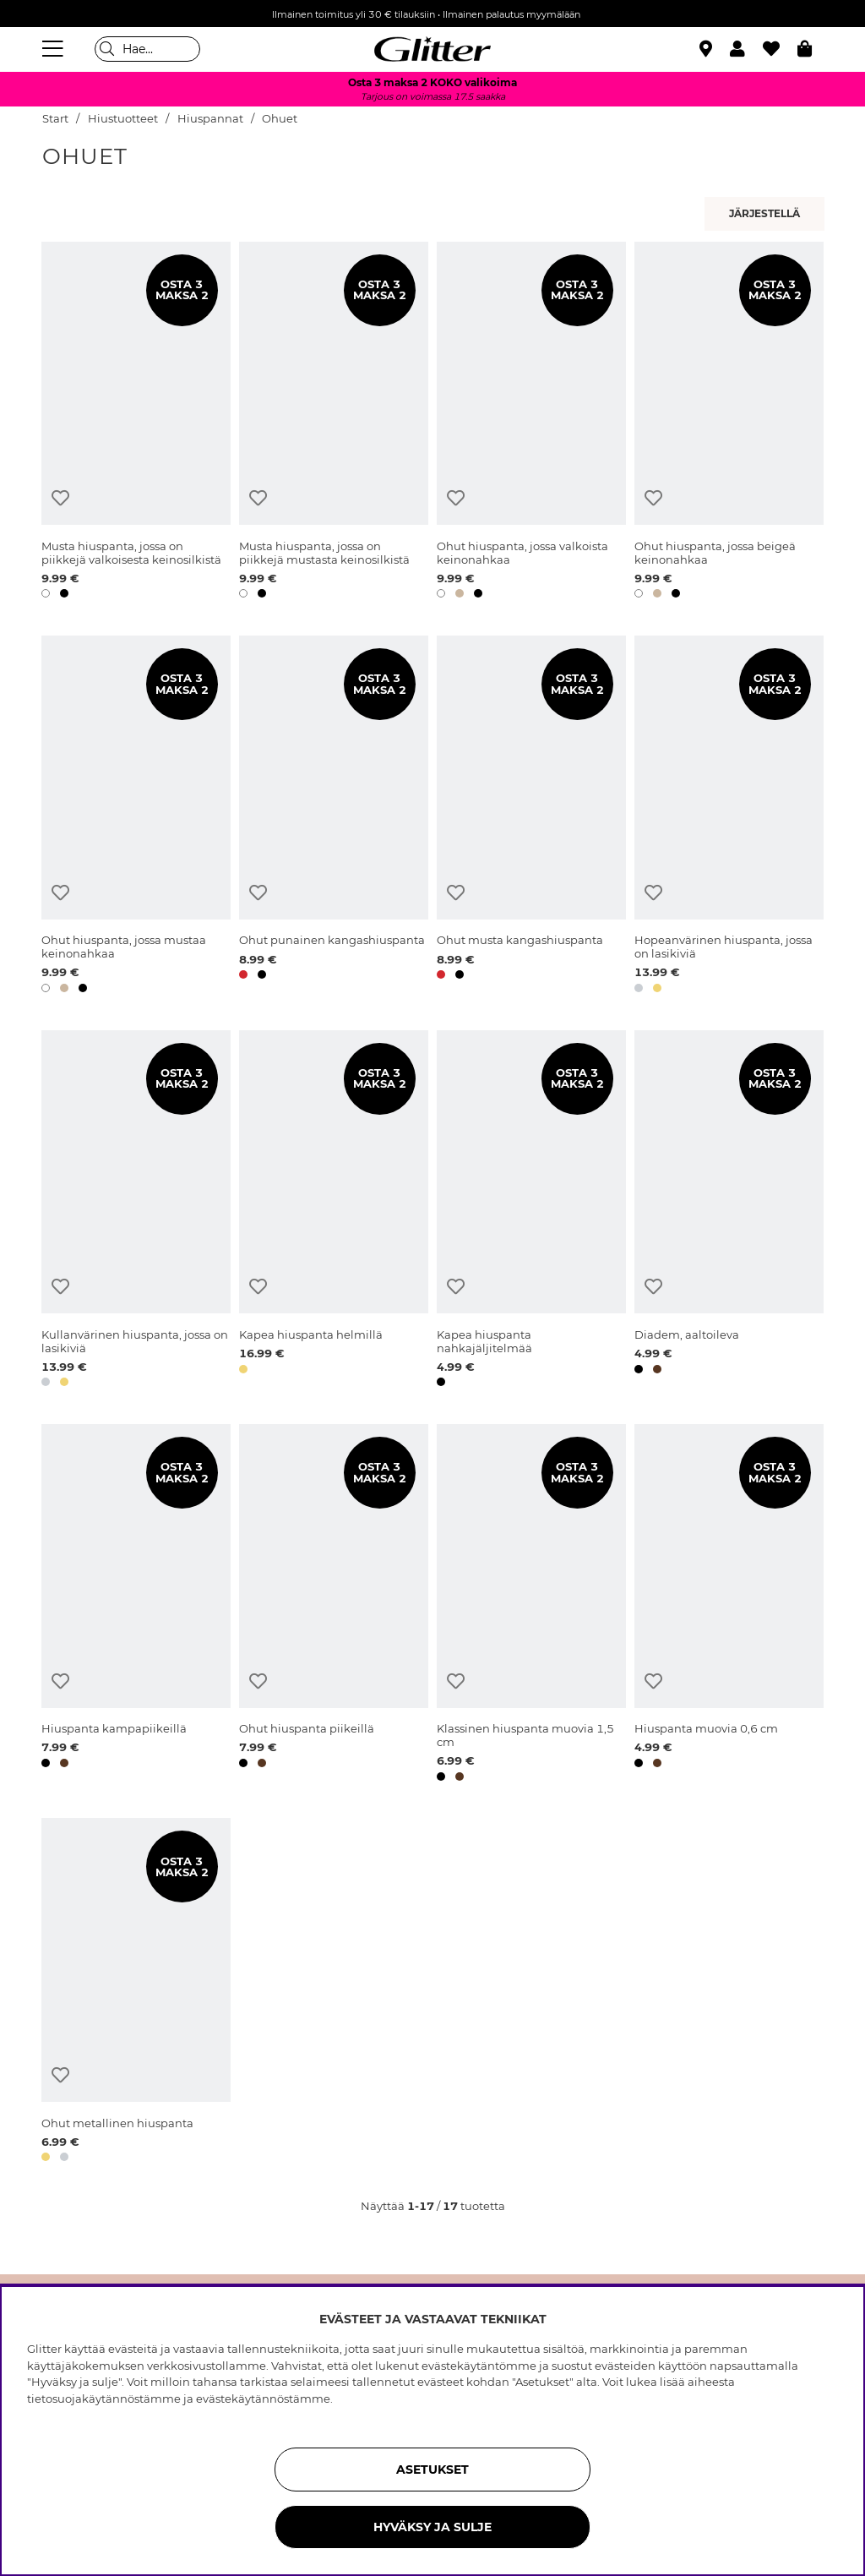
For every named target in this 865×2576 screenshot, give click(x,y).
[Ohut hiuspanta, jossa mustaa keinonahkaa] (136, 817)
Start (55, 118)
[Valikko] (55, 49)
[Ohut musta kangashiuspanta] (531, 817)
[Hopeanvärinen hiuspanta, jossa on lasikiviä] (729, 817)
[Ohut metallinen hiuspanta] (136, 1993)
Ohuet (279, 118)
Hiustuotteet (123, 118)
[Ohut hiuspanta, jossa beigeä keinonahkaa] (729, 423)
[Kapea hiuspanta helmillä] (333, 1211)
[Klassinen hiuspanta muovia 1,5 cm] (531, 1605)
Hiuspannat (210, 118)
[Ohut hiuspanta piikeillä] (333, 1605)
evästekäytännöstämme (263, 2398)
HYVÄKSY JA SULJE (432, 2527)
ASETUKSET (432, 2469)
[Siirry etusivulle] (432, 49)
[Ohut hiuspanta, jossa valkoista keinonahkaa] (531, 423)
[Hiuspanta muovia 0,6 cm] (729, 1605)
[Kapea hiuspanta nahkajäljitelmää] (531, 1211)
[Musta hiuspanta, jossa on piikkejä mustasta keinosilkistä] (333, 423)
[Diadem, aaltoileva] (729, 1211)
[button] (746, 49)
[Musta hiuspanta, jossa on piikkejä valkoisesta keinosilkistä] (136, 423)
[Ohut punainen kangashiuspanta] (333, 817)
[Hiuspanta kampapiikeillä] (136, 1605)
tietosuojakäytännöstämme (104, 2398)
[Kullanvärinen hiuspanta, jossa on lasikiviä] (136, 1211)
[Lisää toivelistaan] (60, 498)
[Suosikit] (780, 49)
